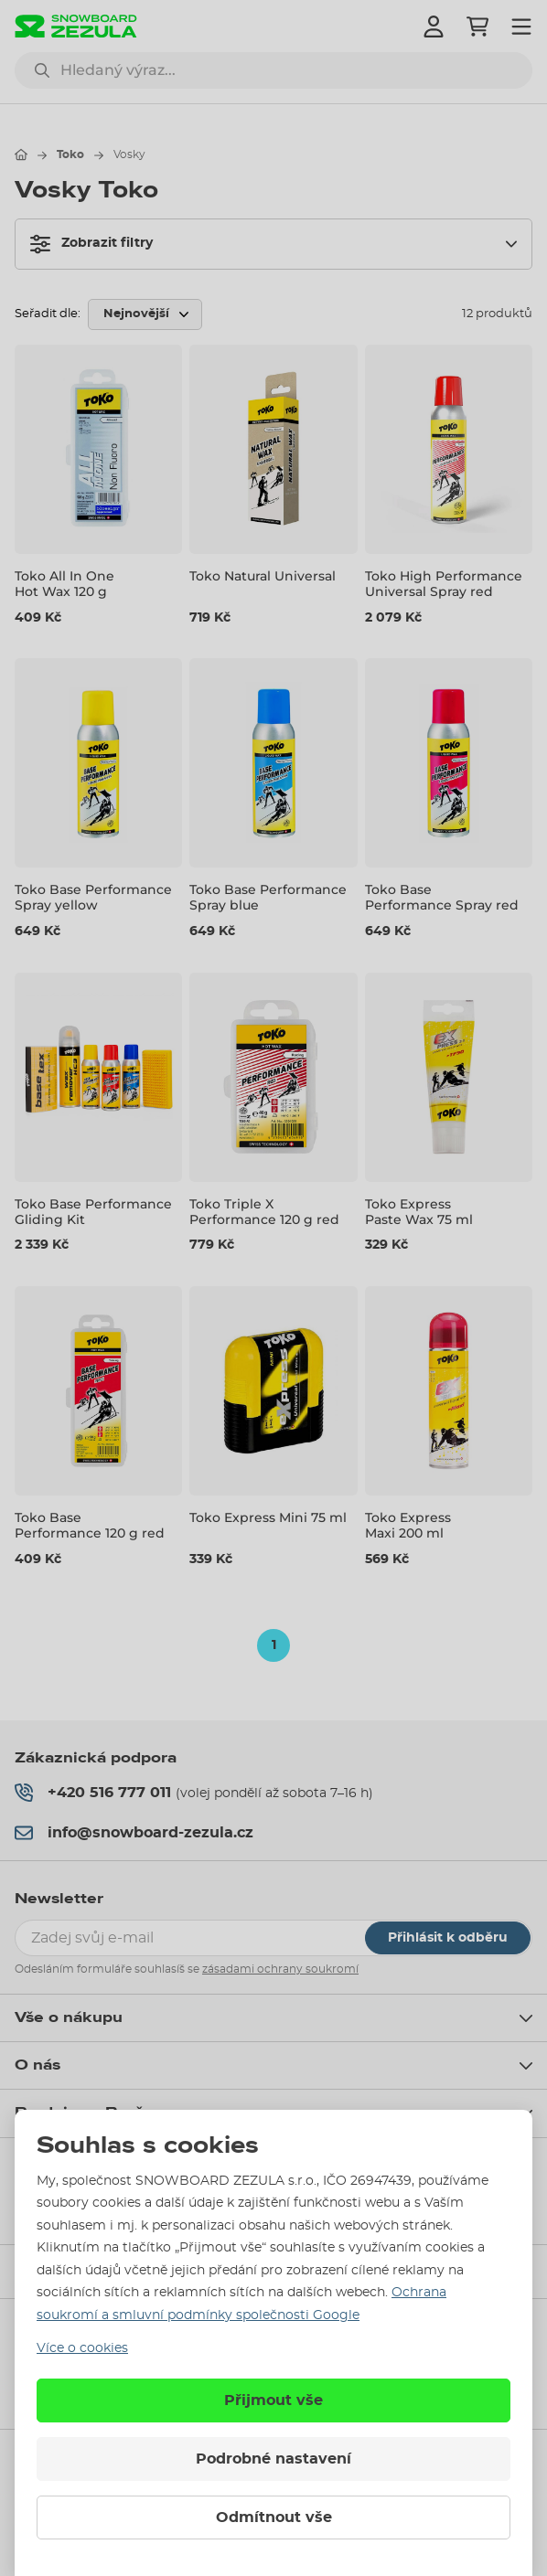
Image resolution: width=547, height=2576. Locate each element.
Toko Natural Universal (262, 576)
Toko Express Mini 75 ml (268, 1517)
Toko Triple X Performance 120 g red (264, 1212)
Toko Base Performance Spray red (442, 898)
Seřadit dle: (47, 314)
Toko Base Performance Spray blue (268, 898)
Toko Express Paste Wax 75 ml (419, 1212)
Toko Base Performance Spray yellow (93, 898)
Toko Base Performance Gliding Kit (93, 1212)
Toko (70, 154)
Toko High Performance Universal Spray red (443, 584)
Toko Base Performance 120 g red (90, 1525)
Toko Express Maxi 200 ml (408, 1525)
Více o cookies (82, 2348)
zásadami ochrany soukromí (280, 1969)
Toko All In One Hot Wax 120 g (64, 584)
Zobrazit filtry (91, 244)
